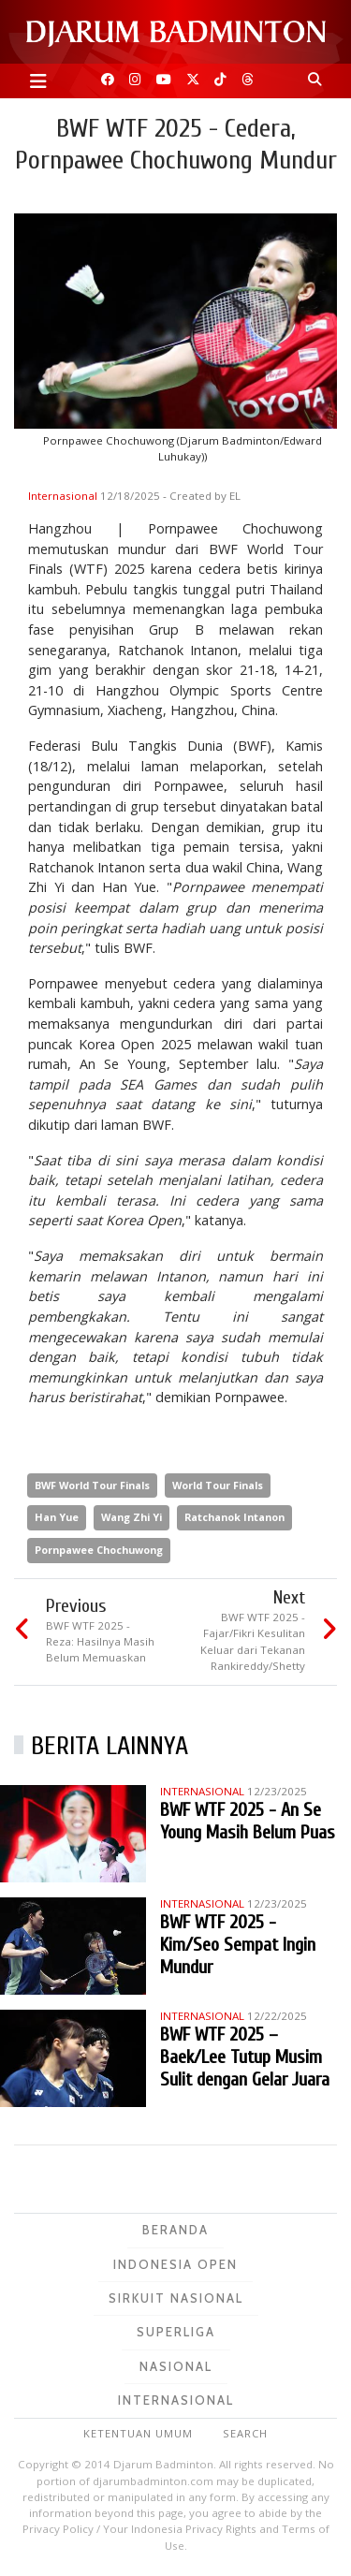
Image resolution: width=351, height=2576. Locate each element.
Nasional (175, 2366)
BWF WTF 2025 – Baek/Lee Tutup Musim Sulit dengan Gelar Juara (244, 2057)
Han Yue (57, 1517)
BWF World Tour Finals (92, 1485)
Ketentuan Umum (138, 2433)
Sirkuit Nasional (176, 2298)
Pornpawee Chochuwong (99, 1550)
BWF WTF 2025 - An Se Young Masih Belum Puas (247, 1821)
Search (245, 2433)
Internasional (64, 496)
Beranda (175, 2229)
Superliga (176, 2331)
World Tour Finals (217, 1485)
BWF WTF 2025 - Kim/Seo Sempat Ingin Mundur (237, 1944)
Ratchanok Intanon (234, 1517)
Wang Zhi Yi (131, 1517)
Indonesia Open (175, 2264)
